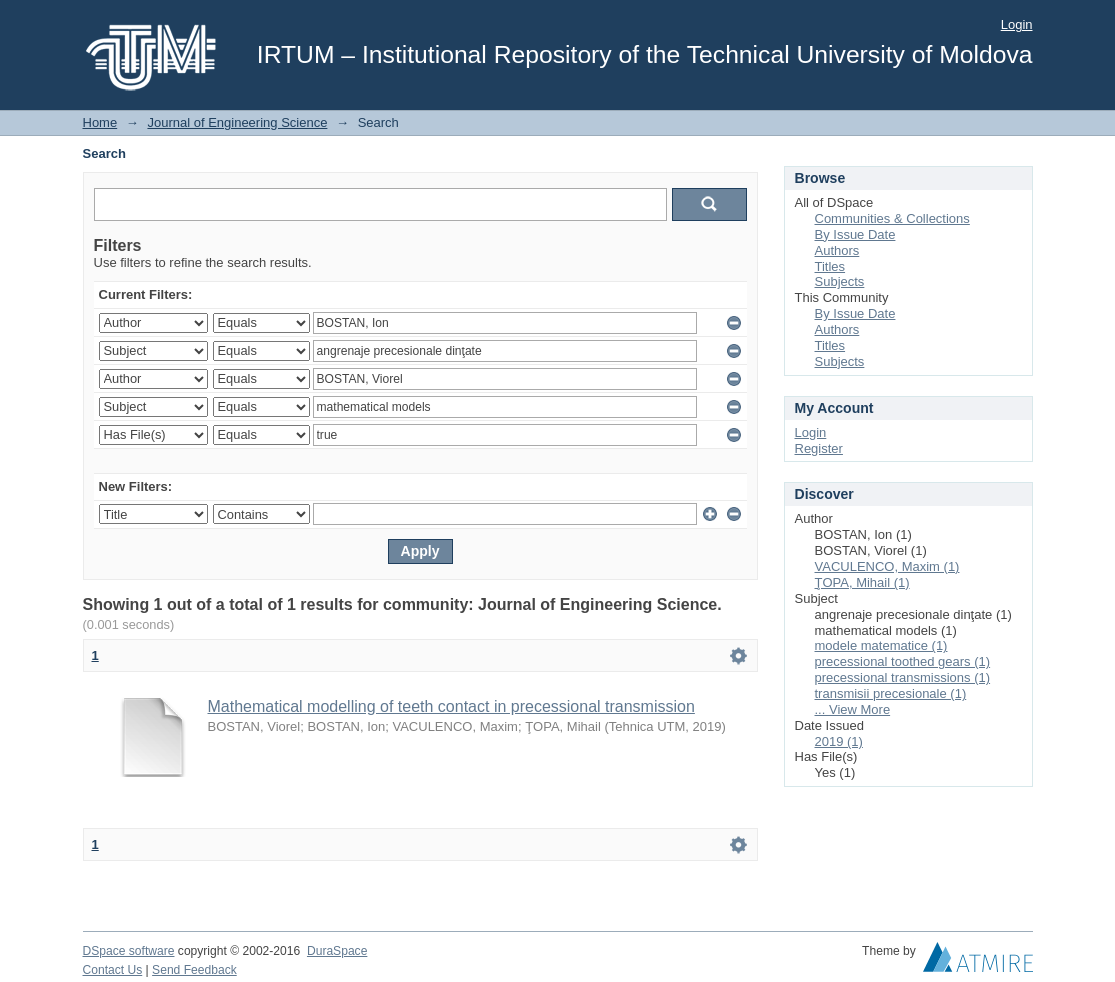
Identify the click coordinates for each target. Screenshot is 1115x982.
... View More (853, 709)
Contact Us (113, 970)
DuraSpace (337, 951)
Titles (830, 266)
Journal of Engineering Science (237, 122)
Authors (837, 250)
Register (819, 448)
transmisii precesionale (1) (891, 693)
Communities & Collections (892, 218)
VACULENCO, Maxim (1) (887, 566)
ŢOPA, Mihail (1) (862, 582)
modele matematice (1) (881, 645)
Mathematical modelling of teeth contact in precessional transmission (451, 706)
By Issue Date (855, 234)
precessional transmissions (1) (903, 677)
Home (100, 122)
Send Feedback (194, 970)
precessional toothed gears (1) (903, 661)
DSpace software (129, 951)
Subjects (840, 281)
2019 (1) (839, 741)
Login (1017, 24)
